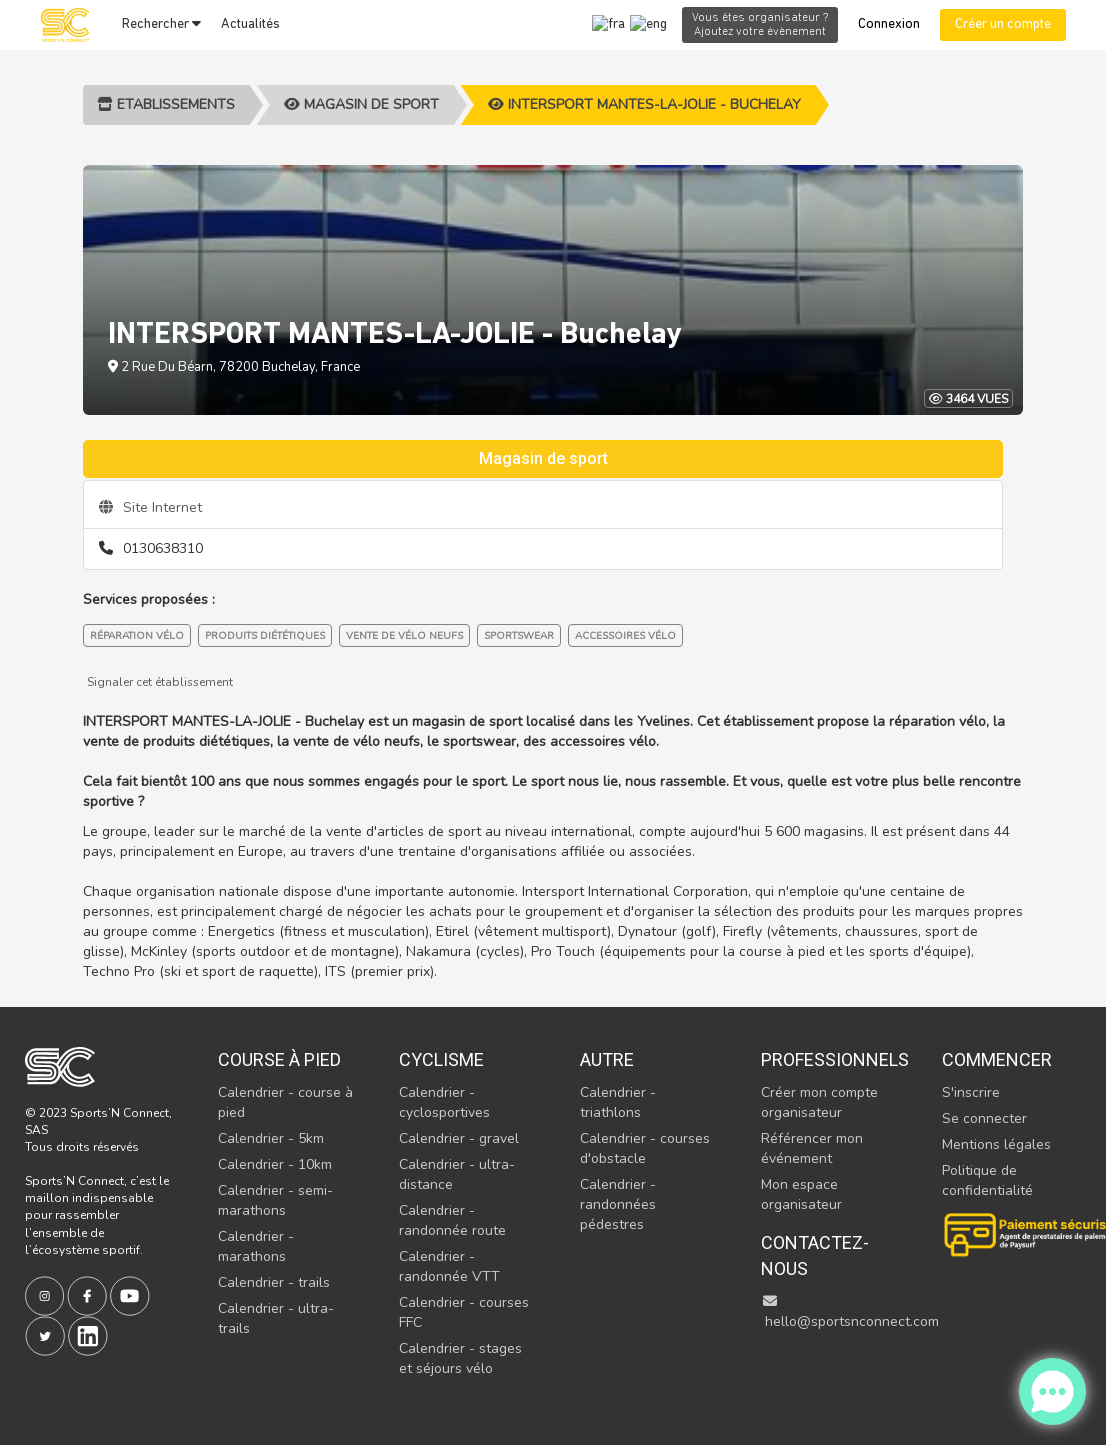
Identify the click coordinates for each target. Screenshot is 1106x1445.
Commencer (997, 1059)
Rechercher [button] (161, 24)
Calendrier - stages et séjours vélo (460, 1358)
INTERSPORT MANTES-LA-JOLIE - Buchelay (644, 104)
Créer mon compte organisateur (819, 1102)
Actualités (250, 24)
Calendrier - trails (274, 1282)
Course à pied (279, 1059)
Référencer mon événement (812, 1148)
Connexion (889, 24)
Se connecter (984, 1118)
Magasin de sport (361, 104)
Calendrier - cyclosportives (444, 1102)
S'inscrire (971, 1092)
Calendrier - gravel (459, 1138)
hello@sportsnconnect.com (850, 1312)
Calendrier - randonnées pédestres (618, 1204)
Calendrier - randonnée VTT (449, 1266)
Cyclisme (441, 1059)
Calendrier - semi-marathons (275, 1200)
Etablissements (166, 104)
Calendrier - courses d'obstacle (645, 1148)
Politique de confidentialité (987, 1180)
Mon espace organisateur (801, 1194)
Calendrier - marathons (256, 1246)
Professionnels (830, 1059)
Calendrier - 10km (275, 1164)
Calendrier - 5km (271, 1138)
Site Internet (150, 507)
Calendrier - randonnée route (452, 1220)
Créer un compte (1003, 24)
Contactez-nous (815, 1255)
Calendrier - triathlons (618, 1102)
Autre (607, 1059)
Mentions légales (996, 1144)
